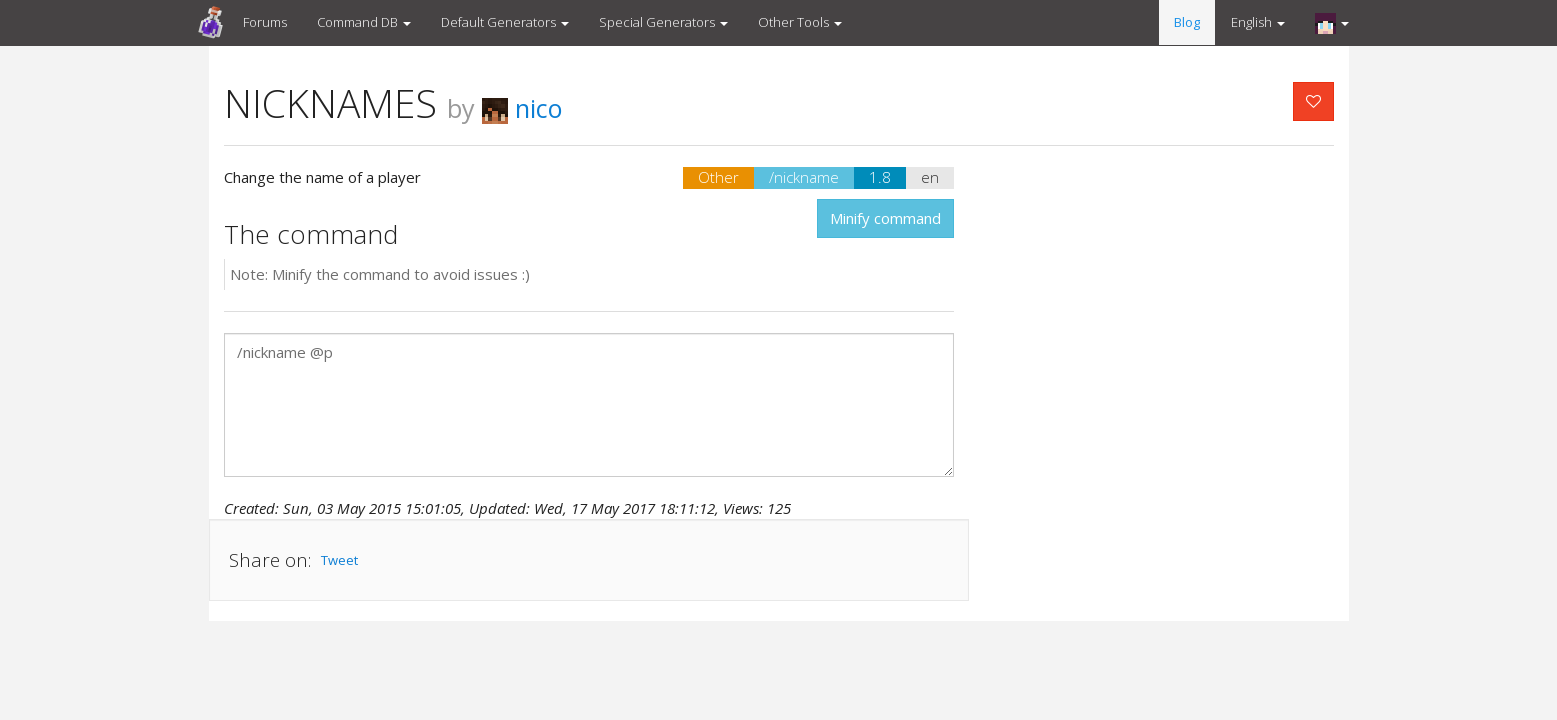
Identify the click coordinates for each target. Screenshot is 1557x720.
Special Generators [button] (663, 22)
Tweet (339, 560)
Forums (265, 22)
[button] (1332, 23)
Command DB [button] (364, 22)
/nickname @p (589, 405)
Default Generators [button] (505, 22)
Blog (1187, 22)
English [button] (1258, 22)
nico (522, 108)
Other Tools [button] (800, 22)
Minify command (885, 218)
